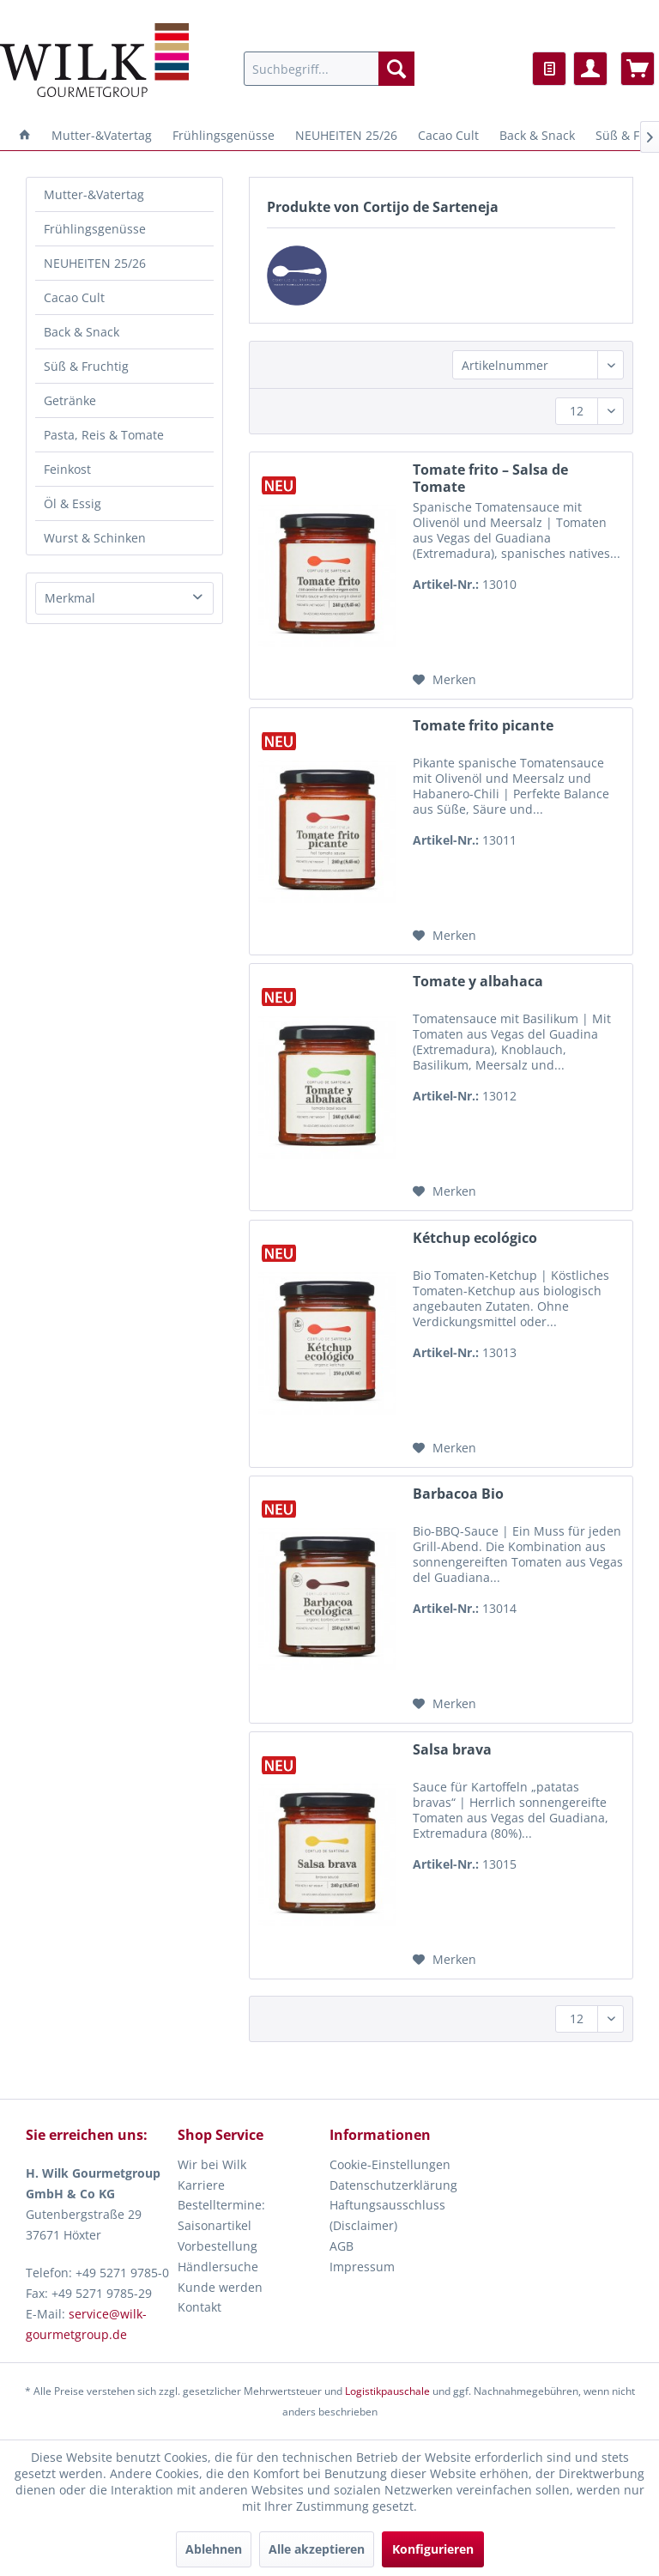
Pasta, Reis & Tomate (104, 435)
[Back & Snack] (537, 135)
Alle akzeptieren (317, 2549)
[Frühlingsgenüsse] (223, 135)
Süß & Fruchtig (86, 366)
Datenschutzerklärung (393, 2185)
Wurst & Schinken (95, 538)
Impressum (362, 2266)
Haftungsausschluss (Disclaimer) (387, 2215)
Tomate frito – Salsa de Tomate (490, 478)
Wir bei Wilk (212, 2164)
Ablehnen (213, 2549)
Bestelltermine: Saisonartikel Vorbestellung (221, 2225)
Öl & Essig (72, 503)
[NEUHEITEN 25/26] (346, 135)
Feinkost (67, 469)
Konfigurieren (433, 2549)
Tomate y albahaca (478, 982)
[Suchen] (396, 69)
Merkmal (70, 598)
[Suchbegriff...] (329, 69)
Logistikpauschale (387, 2391)
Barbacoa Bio (458, 1494)
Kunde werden (220, 2287)
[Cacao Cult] (448, 135)
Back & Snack (81, 332)
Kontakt (199, 2307)
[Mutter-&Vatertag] (101, 135)
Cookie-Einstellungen (390, 2164)
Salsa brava (452, 1750)
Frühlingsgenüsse (95, 229)
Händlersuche (218, 2266)
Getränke (70, 400)
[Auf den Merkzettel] (444, 680)
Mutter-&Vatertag (94, 194)
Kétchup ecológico (475, 1238)
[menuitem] (329, 69)
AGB (342, 2246)
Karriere (201, 2185)
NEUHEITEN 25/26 (95, 263)
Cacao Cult (74, 297)
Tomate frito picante (483, 726)
